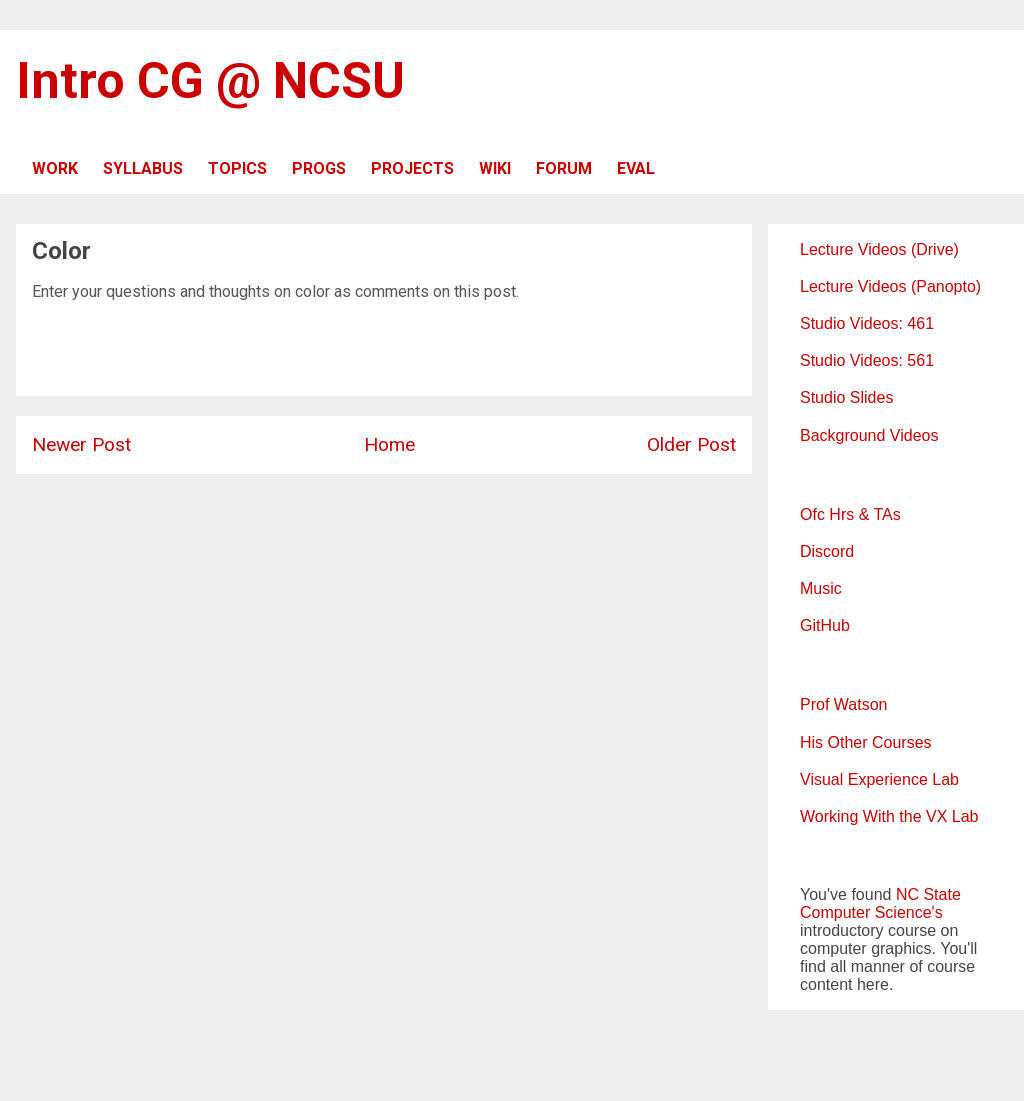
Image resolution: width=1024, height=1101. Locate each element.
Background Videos (869, 435)
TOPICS (237, 168)
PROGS (319, 168)
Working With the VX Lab (889, 816)
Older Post (691, 444)
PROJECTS (412, 168)
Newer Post (81, 444)
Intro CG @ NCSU (210, 81)
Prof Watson (843, 704)
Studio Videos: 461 (867, 323)
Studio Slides (846, 397)
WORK (55, 168)
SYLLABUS (143, 168)
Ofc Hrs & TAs (850, 514)
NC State (928, 894)
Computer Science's (871, 912)
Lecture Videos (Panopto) (890, 286)
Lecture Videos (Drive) (879, 249)
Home (389, 444)
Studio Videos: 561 (867, 360)
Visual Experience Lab (879, 779)
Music (821, 588)
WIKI (495, 168)
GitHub (825, 625)
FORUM (564, 168)
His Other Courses (866, 742)
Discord (827, 551)
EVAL (636, 168)
